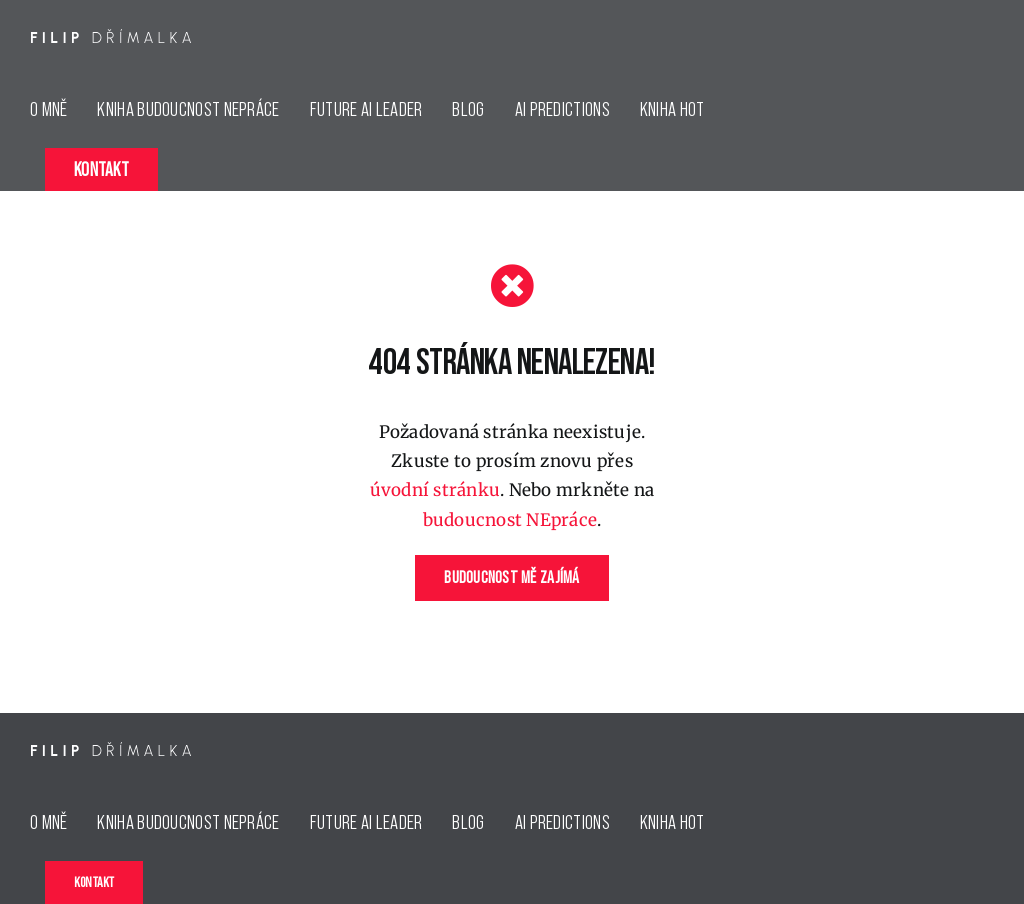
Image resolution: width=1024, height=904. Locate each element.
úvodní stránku (435, 490)
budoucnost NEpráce (510, 520)
